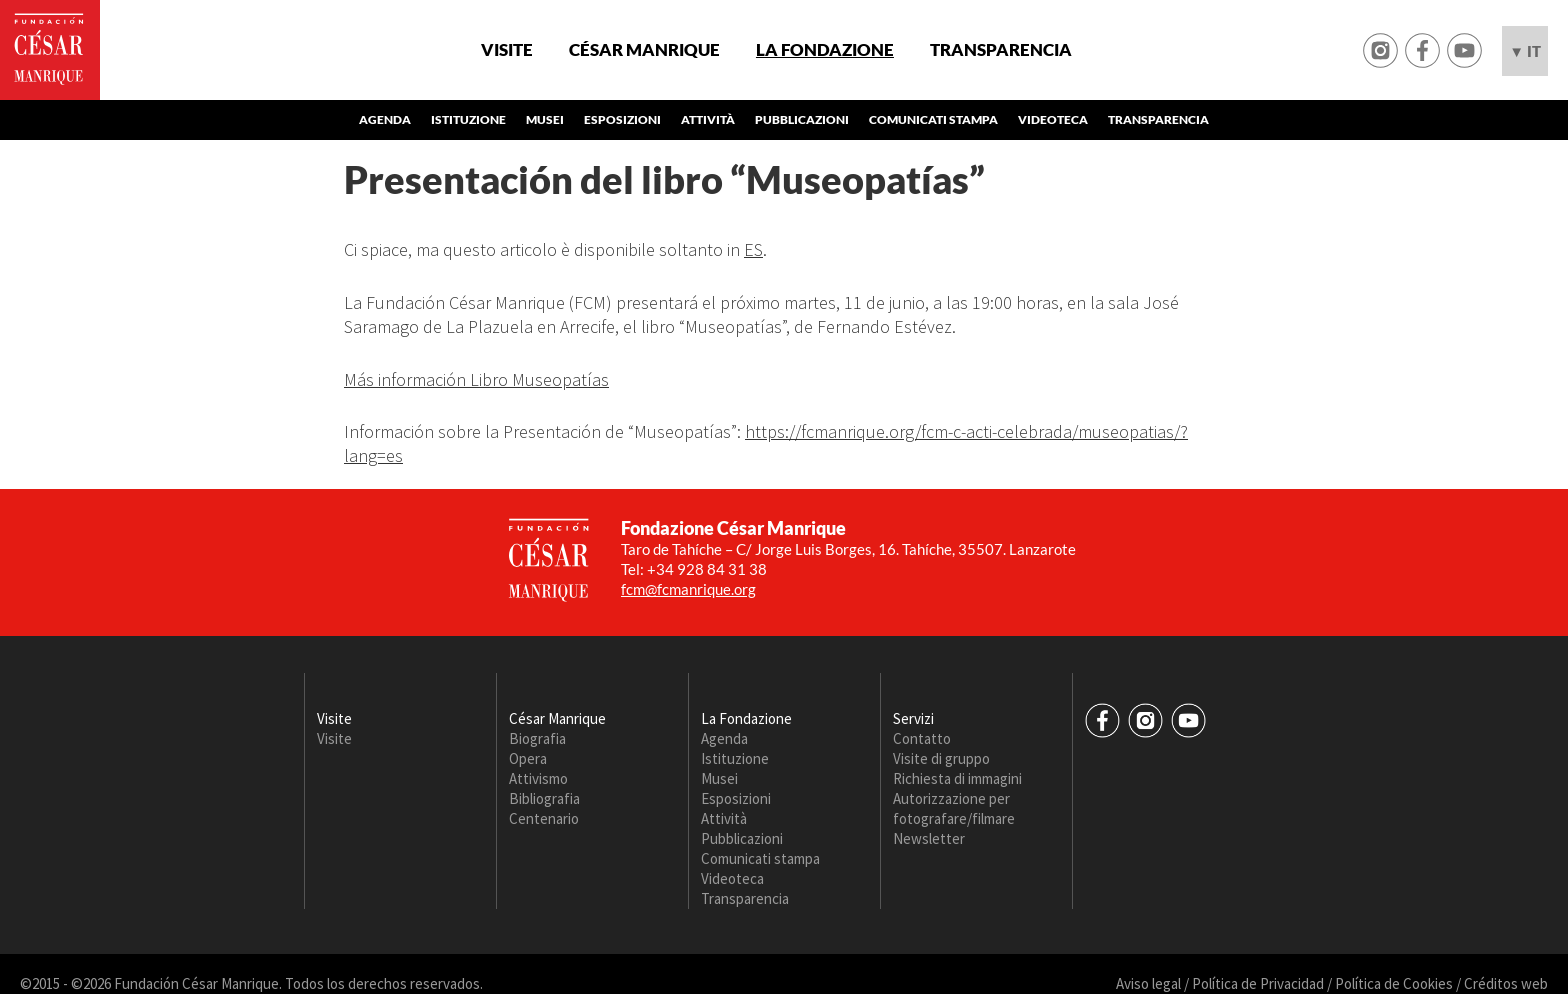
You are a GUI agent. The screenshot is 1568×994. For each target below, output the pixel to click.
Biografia (537, 738)
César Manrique (644, 50)
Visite (507, 50)
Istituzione (468, 119)
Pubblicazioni (802, 119)
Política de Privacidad (1258, 983)
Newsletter (929, 838)
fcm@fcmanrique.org (688, 589)
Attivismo (538, 778)
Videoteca (1053, 119)
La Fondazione (825, 50)
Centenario (544, 818)
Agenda (385, 119)
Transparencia (1001, 50)
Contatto (922, 738)
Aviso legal (1148, 983)
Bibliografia (544, 798)
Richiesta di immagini (957, 778)
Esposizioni (622, 119)
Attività (708, 119)
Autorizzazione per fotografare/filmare (954, 808)
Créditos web (1506, 983)
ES (753, 249)
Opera (528, 758)
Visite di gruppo (941, 758)
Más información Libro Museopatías (476, 379)
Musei (545, 119)
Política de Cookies (1394, 983)
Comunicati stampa (933, 119)
